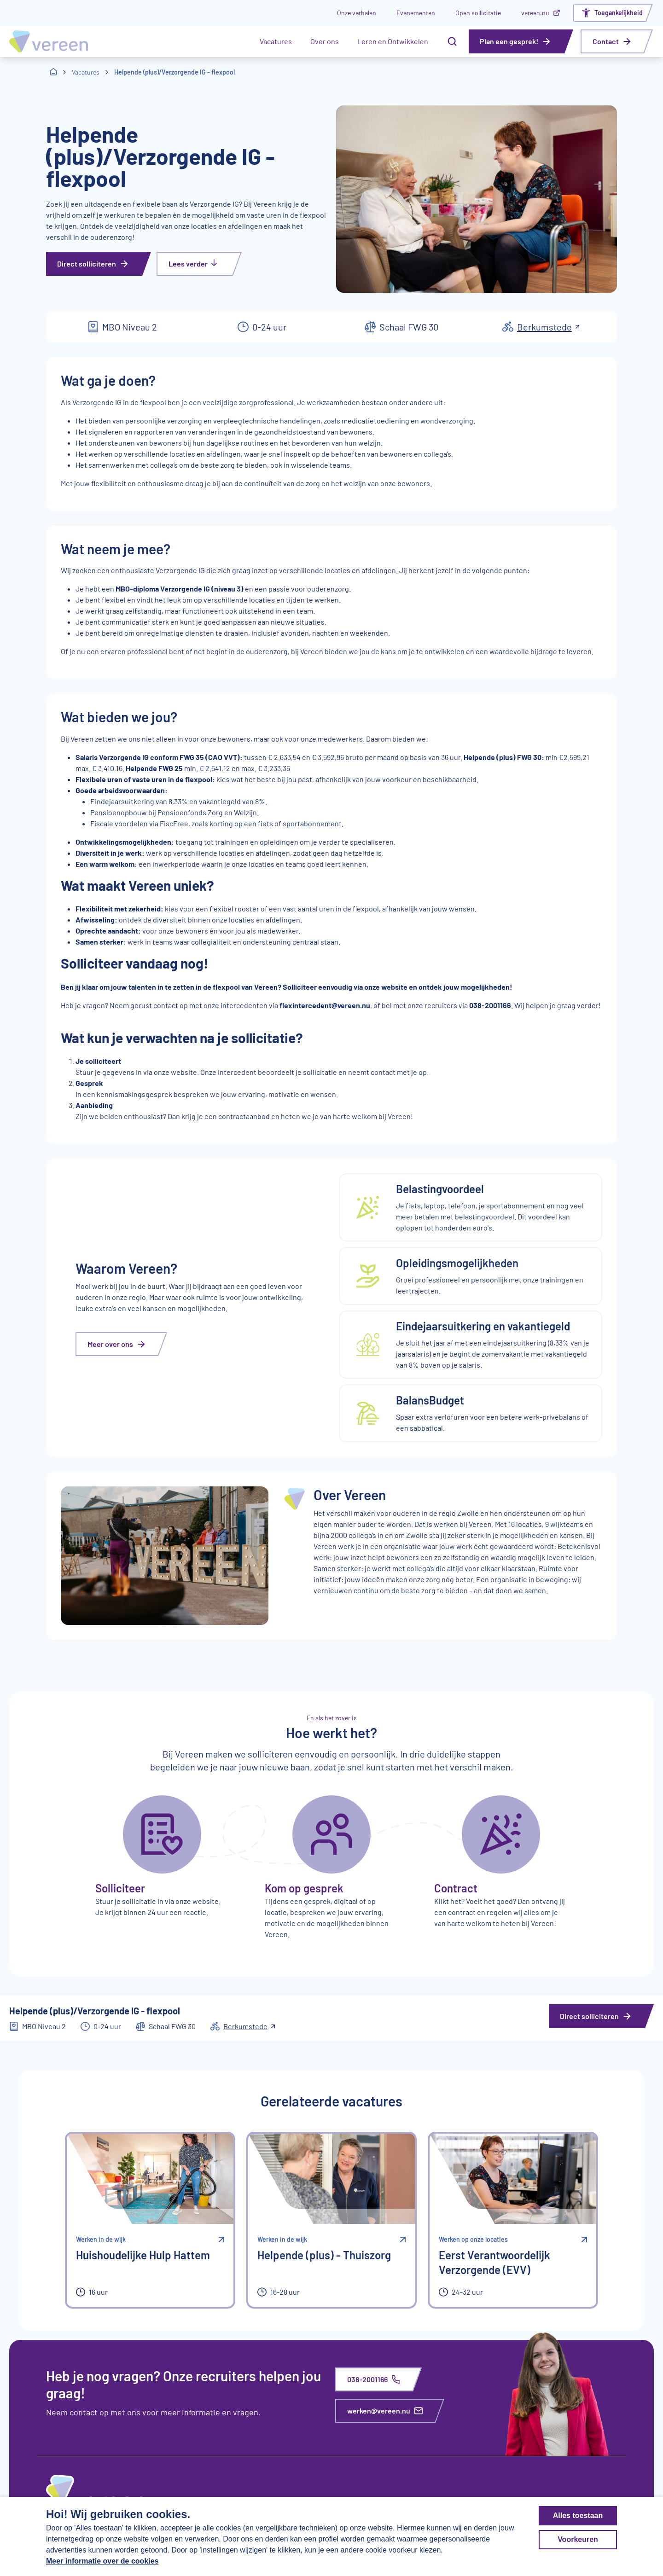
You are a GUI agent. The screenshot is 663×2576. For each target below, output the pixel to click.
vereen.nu (540, 13)
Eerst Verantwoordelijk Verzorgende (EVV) (494, 2262)
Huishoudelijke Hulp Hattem (143, 2255)
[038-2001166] (379, 2379)
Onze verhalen (356, 13)
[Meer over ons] (122, 1344)
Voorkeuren (578, 2539)
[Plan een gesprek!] (521, 41)
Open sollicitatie (478, 13)
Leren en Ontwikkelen (392, 41)
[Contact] (617, 41)
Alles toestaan (578, 2515)
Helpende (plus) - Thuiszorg (324, 2255)
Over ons (324, 41)
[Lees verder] (200, 264)
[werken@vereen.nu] (390, 2411)
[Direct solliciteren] (98, 264)
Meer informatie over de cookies (102, 2561)
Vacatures (276, 41)
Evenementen (415, 13)
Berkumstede (548, 326)
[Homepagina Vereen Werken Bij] (48, 41)
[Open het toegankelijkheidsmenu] (613, 13)
